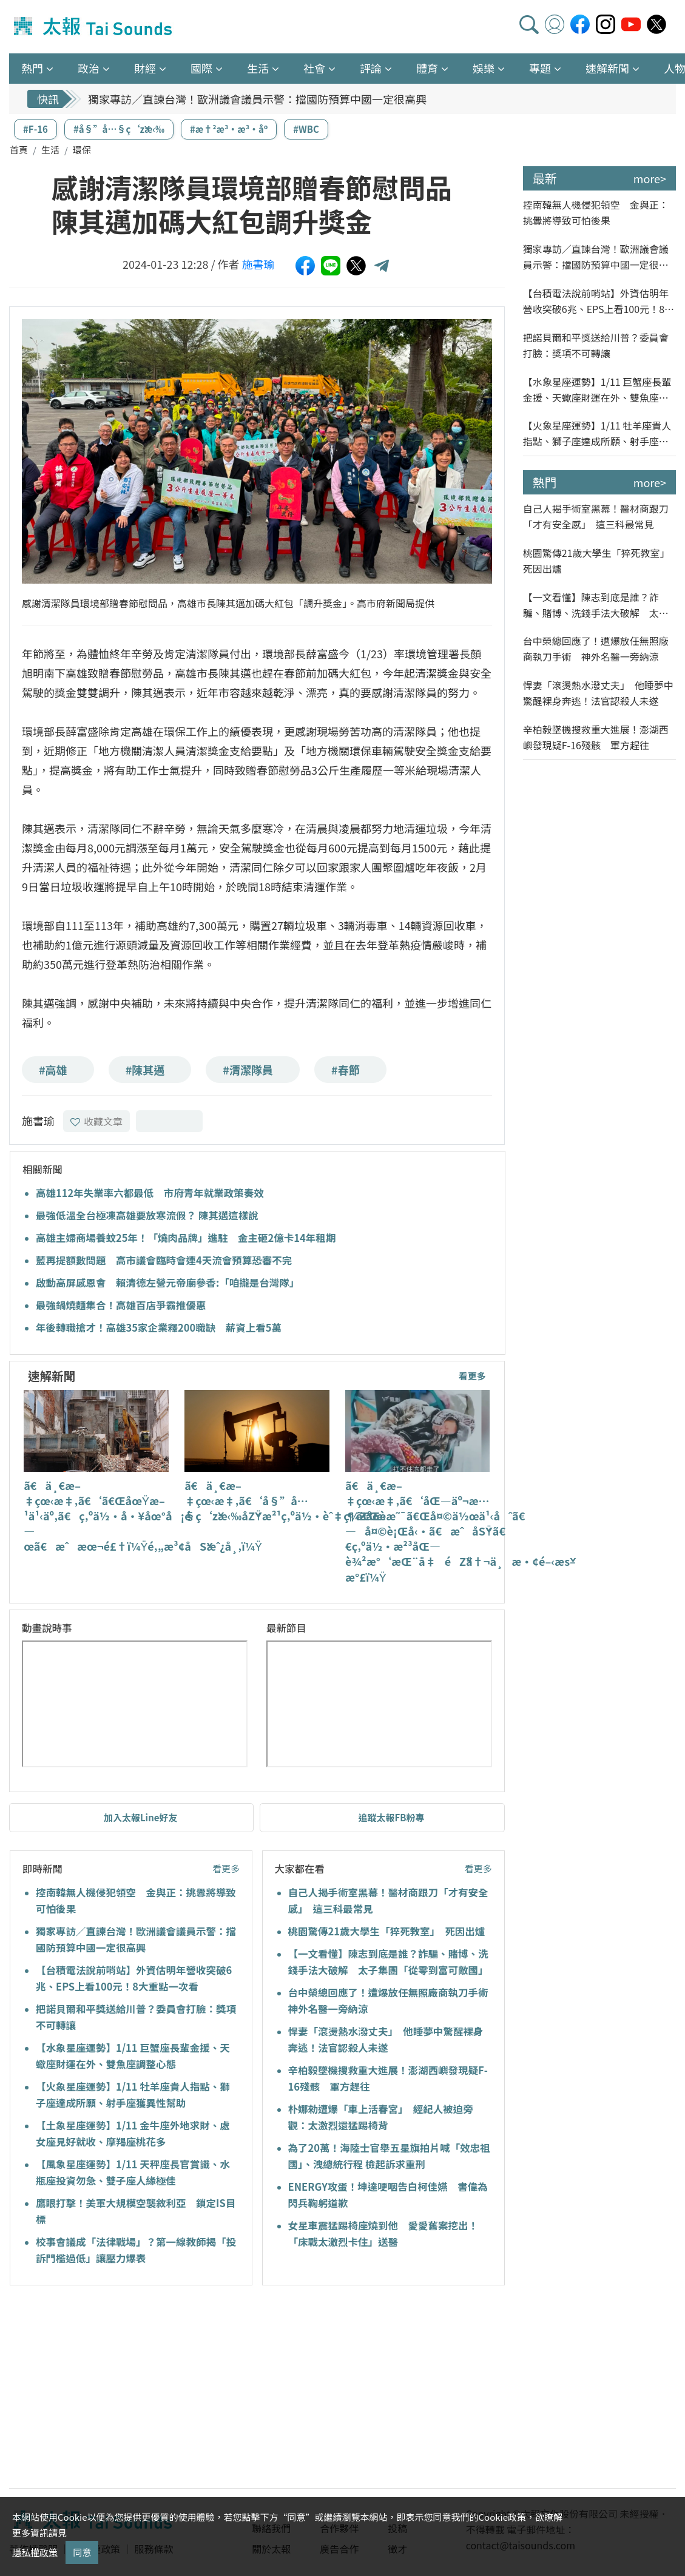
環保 (82, 149)
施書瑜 (258, 264)
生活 (50, 149)
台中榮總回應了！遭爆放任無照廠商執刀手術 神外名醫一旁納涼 (596, 648)
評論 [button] (371, 68)
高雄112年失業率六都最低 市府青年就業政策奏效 (150, 1192)
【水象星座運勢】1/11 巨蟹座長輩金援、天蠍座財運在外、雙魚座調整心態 (597, 389)
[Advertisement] (120, 2388)
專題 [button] (540, 68)
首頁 (19, 149)
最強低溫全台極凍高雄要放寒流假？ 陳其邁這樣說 (147, 1215)
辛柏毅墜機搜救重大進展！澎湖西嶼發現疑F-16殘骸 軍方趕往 (596, 737)
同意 (82, 2552)
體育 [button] (427, 68)
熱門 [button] (32, 68)
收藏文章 (96, 1121)
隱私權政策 (35, 2552)
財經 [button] (145, 68)
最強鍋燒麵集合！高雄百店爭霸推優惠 (121, 1305)
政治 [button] (89, 68)
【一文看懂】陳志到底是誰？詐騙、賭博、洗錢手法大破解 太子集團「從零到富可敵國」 (596, 605)
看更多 (472, 1375)
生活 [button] (258, 68)
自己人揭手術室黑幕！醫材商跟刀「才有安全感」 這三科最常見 (596, 516)
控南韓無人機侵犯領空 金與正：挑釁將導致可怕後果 (596, 212)
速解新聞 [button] (607, 68)
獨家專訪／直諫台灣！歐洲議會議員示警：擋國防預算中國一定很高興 (257, 99)
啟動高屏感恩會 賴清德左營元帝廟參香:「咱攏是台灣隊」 (167, 1282)
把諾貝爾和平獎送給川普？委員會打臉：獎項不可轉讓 (596, 345)
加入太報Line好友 (141, 1817)
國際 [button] (201, 68)
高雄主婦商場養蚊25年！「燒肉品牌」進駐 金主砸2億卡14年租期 (186, 1237)
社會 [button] (314, 68)
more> (649, 178)
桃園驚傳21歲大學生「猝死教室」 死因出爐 (386, 1931)
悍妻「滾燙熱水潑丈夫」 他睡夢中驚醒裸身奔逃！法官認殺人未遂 (598, 693)
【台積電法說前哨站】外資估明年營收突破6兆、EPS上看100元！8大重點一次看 (598, 301)
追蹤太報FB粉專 (392, 1817)
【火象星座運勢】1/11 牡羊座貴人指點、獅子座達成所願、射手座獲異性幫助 (597, 433)
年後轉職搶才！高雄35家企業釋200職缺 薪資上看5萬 (159, 1327)
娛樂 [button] (483, 68)
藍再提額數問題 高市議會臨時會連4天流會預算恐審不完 (164, 1260)
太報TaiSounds (94, 26)
